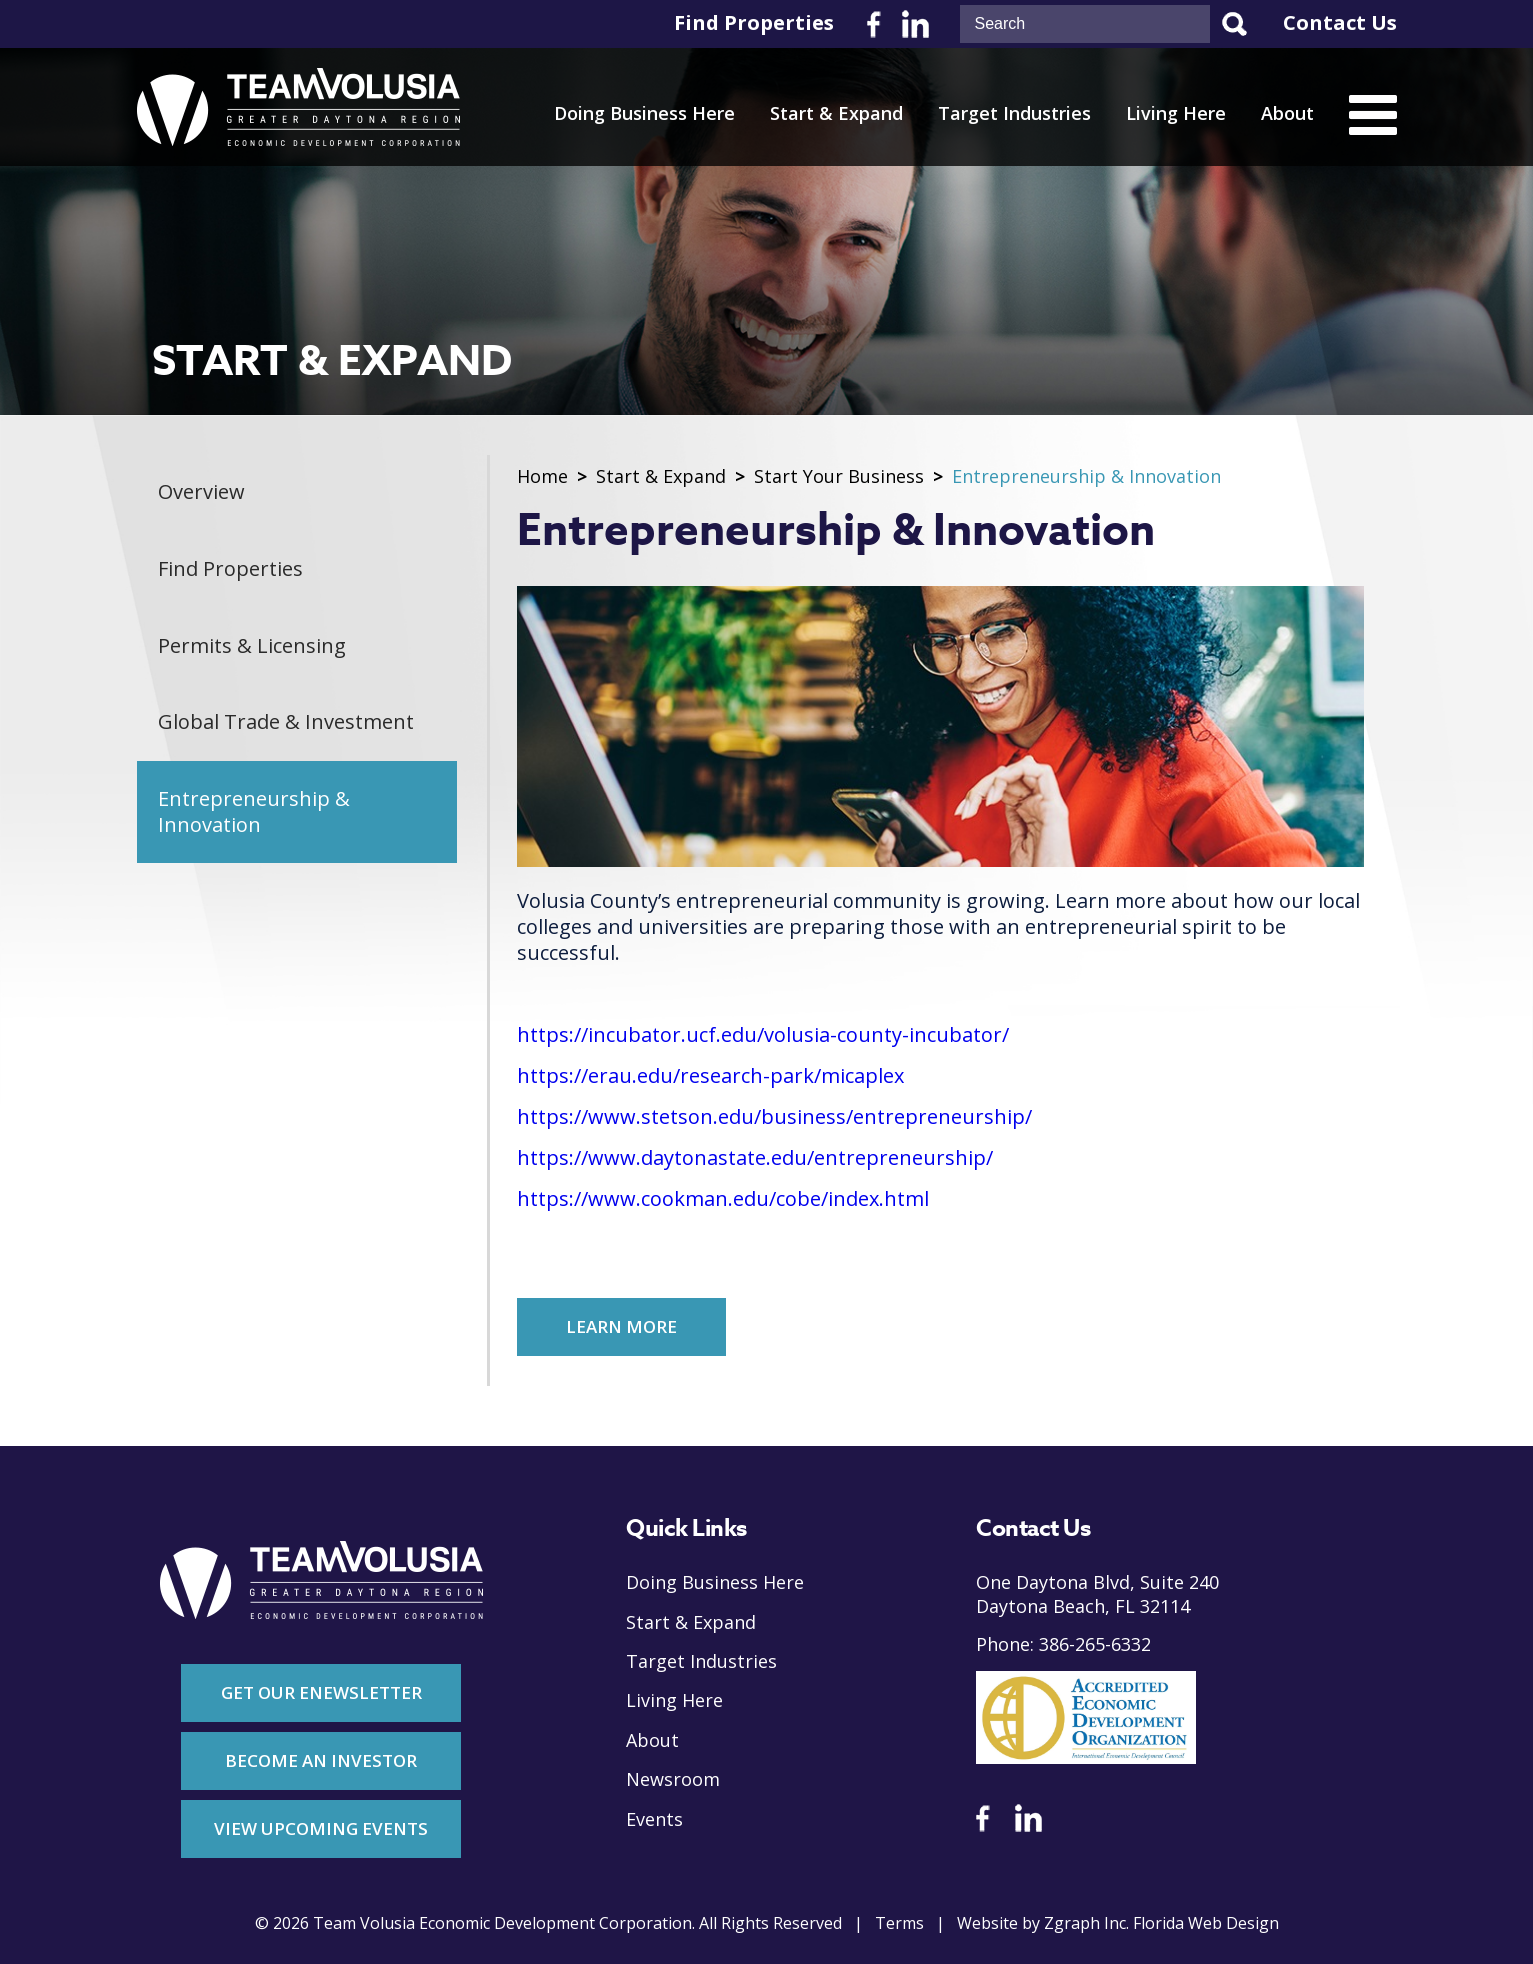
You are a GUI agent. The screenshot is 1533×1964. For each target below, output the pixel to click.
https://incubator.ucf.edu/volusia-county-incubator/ (763, 1035)
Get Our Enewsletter (321, 1692)
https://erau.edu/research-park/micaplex (710, 1076)
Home (542, 476)
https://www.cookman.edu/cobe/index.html (723, 1199)
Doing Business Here (644, 113)
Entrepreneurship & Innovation (255, 813)
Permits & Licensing (253, 646)
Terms (899, 1923)
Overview (202, 492)
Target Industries (1014, 113)
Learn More (622, 1326)
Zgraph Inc (1085, 1923)
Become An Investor (321, 1760)
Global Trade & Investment (287, 723)
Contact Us (1340, 23)
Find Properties (754, 23)
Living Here (1176, 113)
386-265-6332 (1095, 1644)
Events (654, 1819)
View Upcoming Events (321, 1828)
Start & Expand (836, 113)
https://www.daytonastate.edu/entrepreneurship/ (755, 1158)
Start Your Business (839, 476)
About (1287, 113)
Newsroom (673, 1779)
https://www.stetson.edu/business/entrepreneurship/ (774, 1117)
